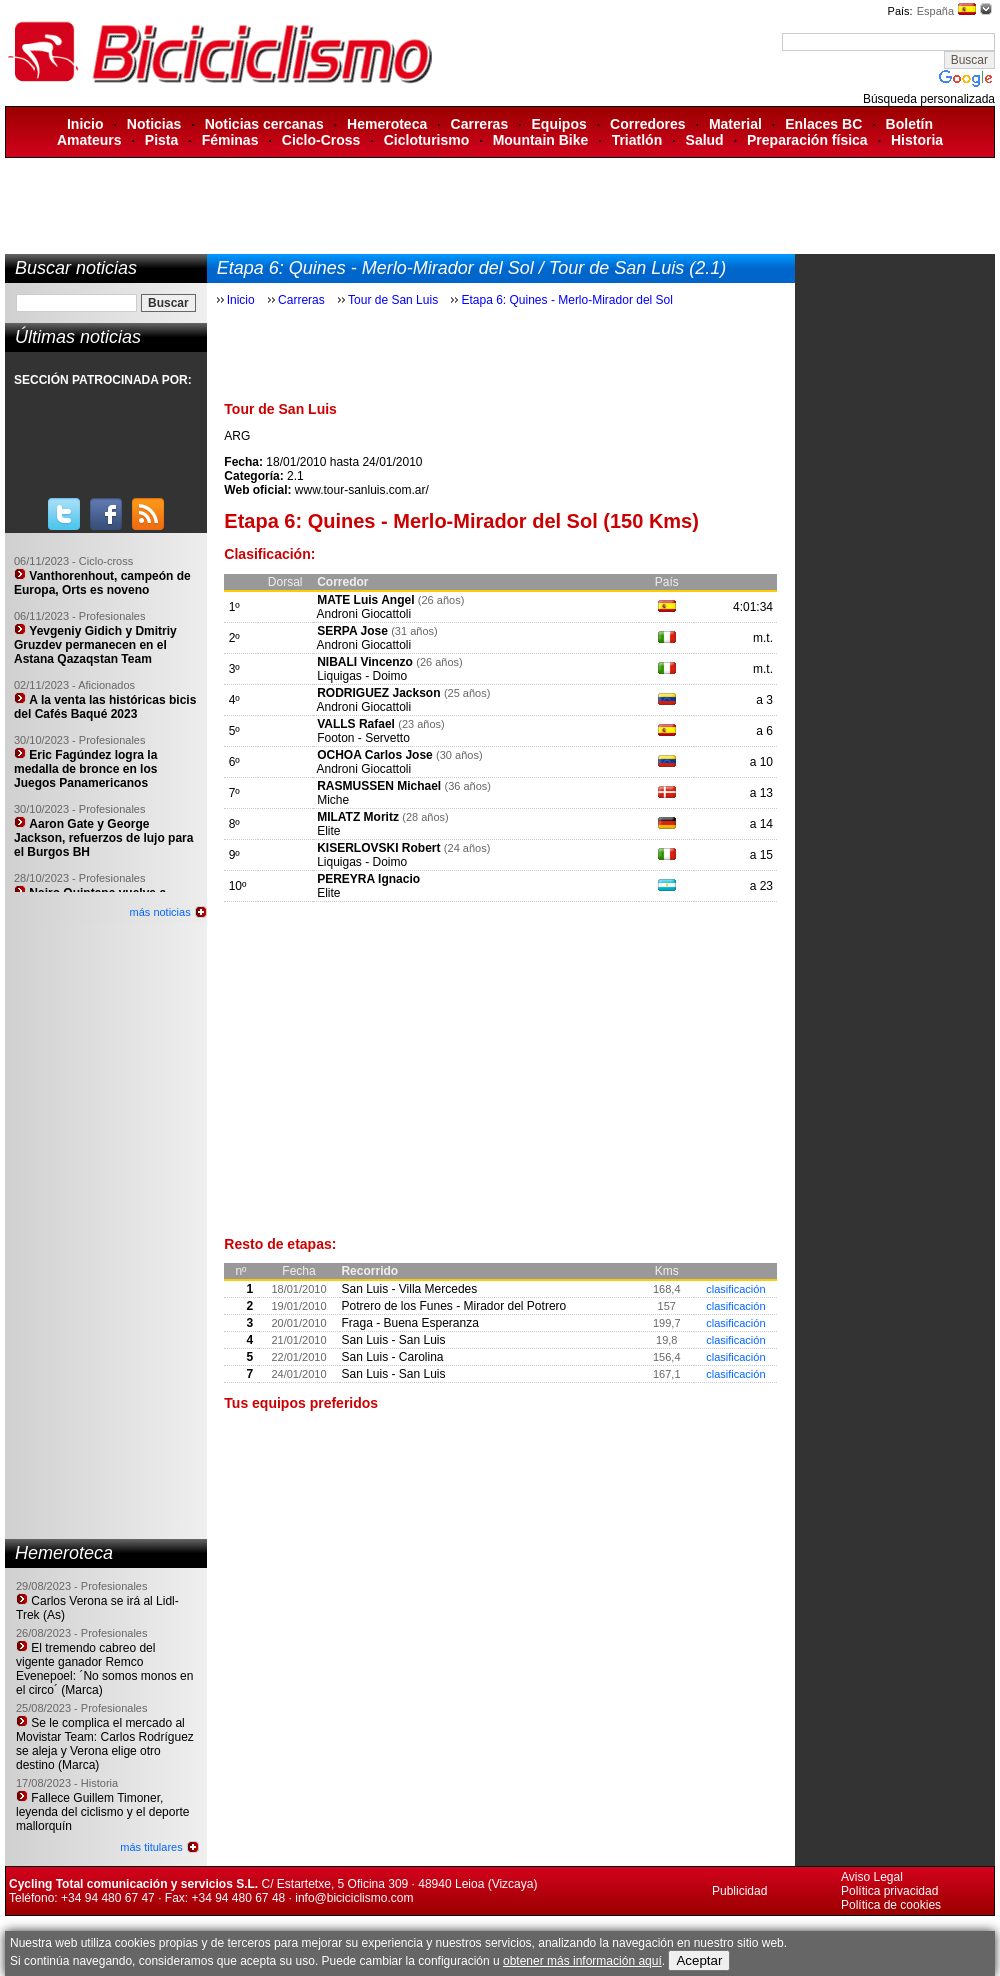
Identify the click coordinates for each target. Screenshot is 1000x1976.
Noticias (154, 124)
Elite (328, 831)
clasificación (735, 1289)
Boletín (909, 124)
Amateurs (89, 140)
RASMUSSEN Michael (379, 786)
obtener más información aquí (582, 1961)
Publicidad (739, 1891)
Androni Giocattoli (363, 614)
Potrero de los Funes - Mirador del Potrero (453, 1306)
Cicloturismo (427, 140)
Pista (161, 140)
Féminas (230, 140)
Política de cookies (891, 1905)
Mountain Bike (541, 140)
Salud (705, 140)
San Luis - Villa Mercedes (409, 1289)
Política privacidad (889, 1891)
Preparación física (807, 140)
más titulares (151, 1847)
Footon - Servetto (363, 738)
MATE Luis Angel (365, 600)
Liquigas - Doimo (362, 676)
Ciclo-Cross (321, 140)
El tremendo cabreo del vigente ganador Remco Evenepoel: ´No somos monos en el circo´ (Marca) (104, 1669)
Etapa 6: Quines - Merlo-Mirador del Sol (566, 300)
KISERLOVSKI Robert (378, 848)
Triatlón (637, 140)
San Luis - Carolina (392, 1357)
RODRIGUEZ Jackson (378, 693)
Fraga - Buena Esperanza (409, 1323)
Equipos (559, 124)
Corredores (647, 124)
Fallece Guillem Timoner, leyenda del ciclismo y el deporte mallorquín (102, 1812)
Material (735, 124)
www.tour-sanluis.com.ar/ (362, 490)
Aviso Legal (872, 1877)
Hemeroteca (387, 124)
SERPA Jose (352, 631)
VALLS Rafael (356, 724)
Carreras (480, 124)
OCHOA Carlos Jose (375, 755)
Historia (917, 140)
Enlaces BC (823, 124)
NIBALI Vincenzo (365, 662)
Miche (333, 800)
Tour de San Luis (393, 300)
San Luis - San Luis (393, 1340)
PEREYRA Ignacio (368, 879)
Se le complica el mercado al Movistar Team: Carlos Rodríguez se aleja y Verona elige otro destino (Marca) (105, 1744)
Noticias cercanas (264, 124)
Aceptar (699, 1960)
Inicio (85, 124)
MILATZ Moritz (358, 817)
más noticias (160, 912)
